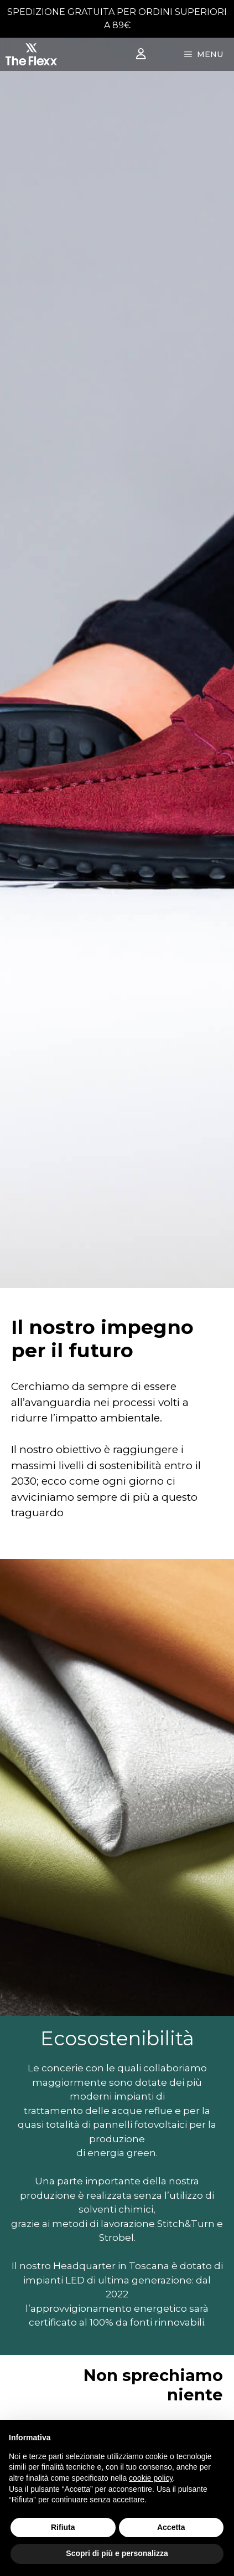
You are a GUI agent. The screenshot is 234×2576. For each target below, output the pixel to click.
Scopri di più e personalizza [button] (117, 2553)
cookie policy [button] (151, 2478)
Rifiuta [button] (63, 2527)
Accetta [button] (171, 2527)
